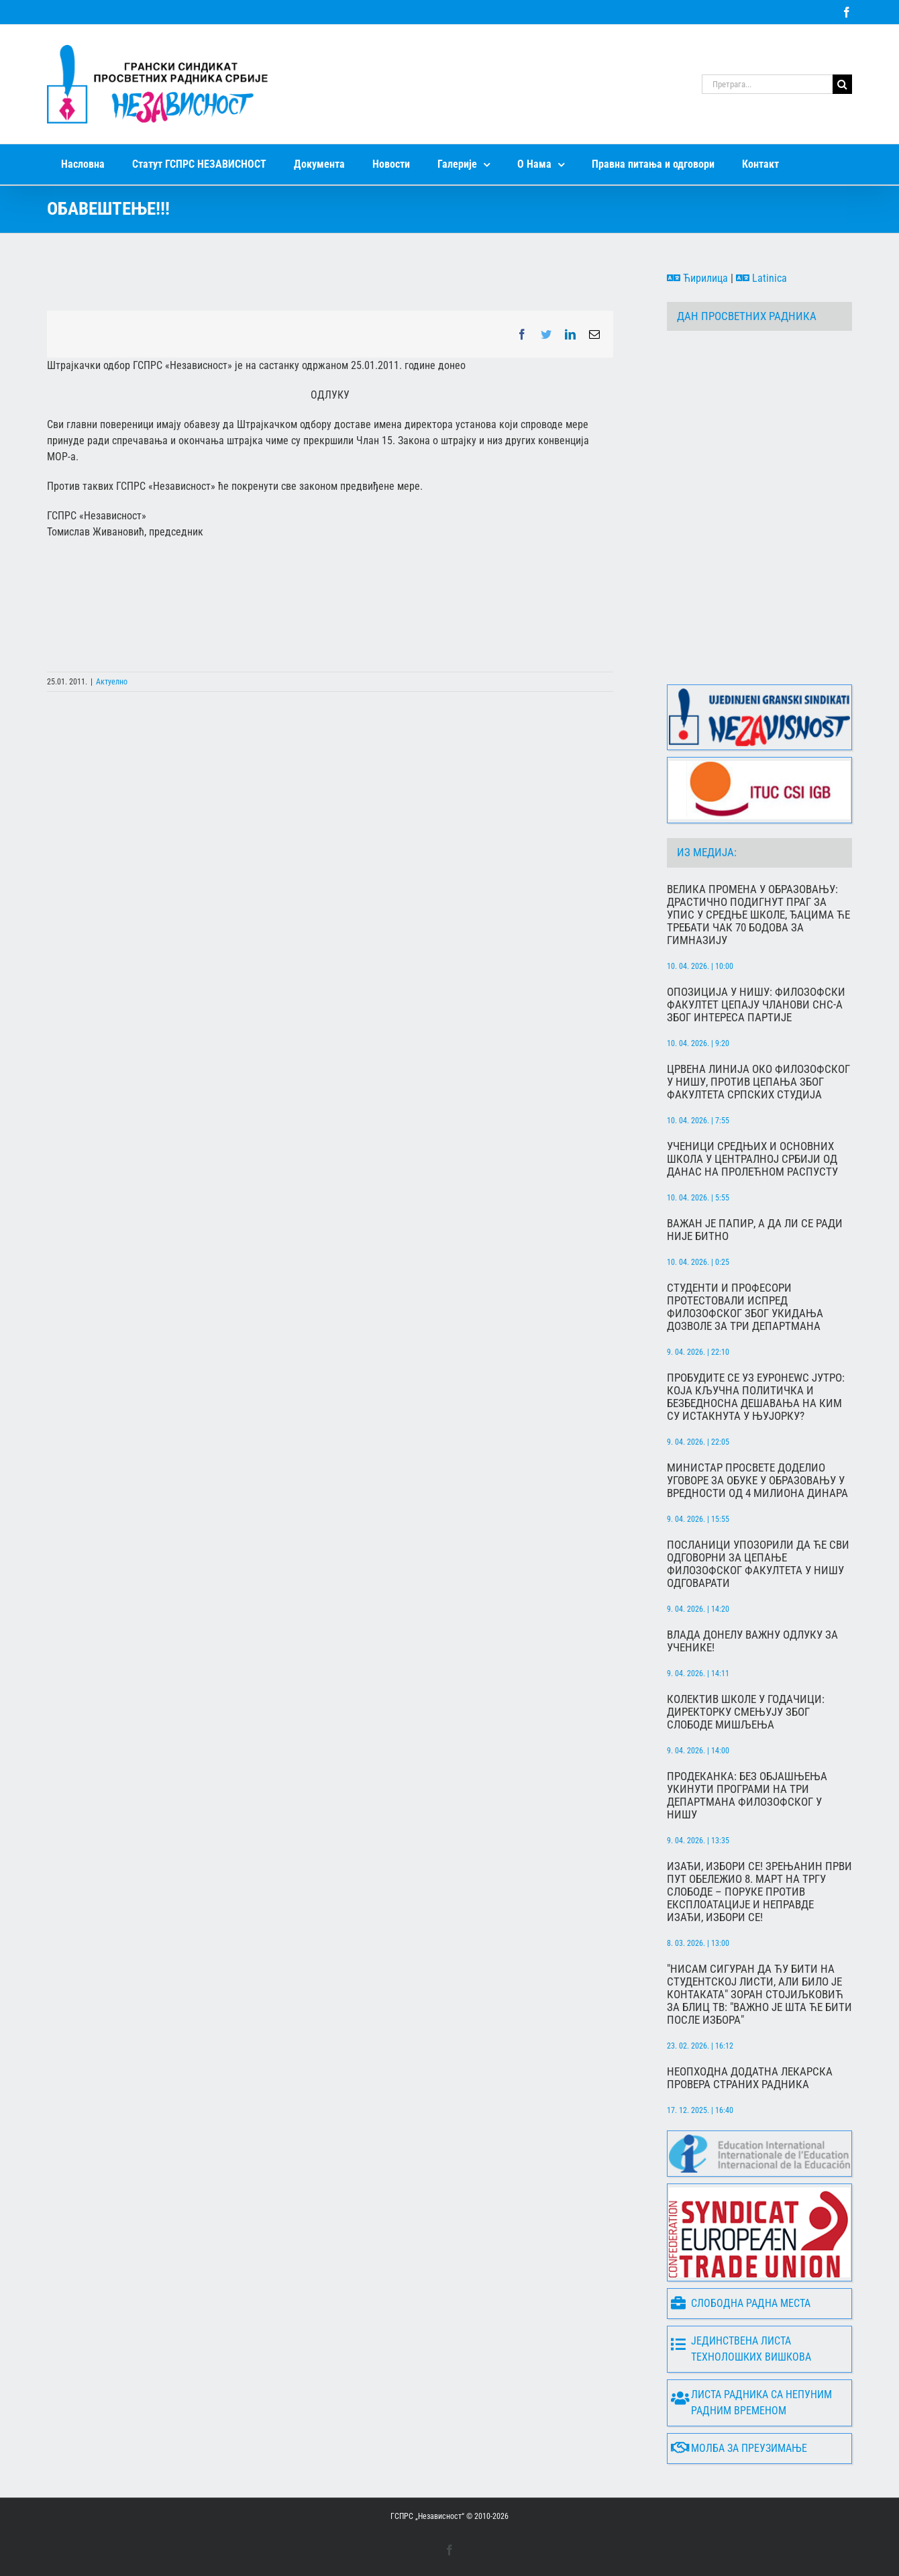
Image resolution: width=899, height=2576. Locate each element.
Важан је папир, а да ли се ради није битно (755, 1230)
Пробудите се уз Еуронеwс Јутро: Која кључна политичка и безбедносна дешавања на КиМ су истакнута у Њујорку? (756, 1397)
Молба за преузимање (739, 2448)
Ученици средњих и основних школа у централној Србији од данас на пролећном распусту (752, 1159)
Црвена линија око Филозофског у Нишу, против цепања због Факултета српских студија (758, 1082)
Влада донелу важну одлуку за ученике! (752, 1641)
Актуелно (111, 681)
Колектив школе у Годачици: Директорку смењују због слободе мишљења (746, 1712)
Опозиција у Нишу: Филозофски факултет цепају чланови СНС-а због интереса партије (756, 1005)
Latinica (761, 278)
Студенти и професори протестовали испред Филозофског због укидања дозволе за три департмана (745, 1307)
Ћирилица (697, 278)
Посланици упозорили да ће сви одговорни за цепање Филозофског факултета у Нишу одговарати (758, 1564)
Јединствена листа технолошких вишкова (741, 2348)
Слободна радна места (740, 2303)
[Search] (842, 84)
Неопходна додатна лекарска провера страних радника (750, 2078)
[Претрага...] (767, 84)
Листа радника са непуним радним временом (751, 2402)
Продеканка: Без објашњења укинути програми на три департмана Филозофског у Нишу (747, 1795)
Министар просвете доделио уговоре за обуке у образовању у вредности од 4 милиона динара (757, 1480)
